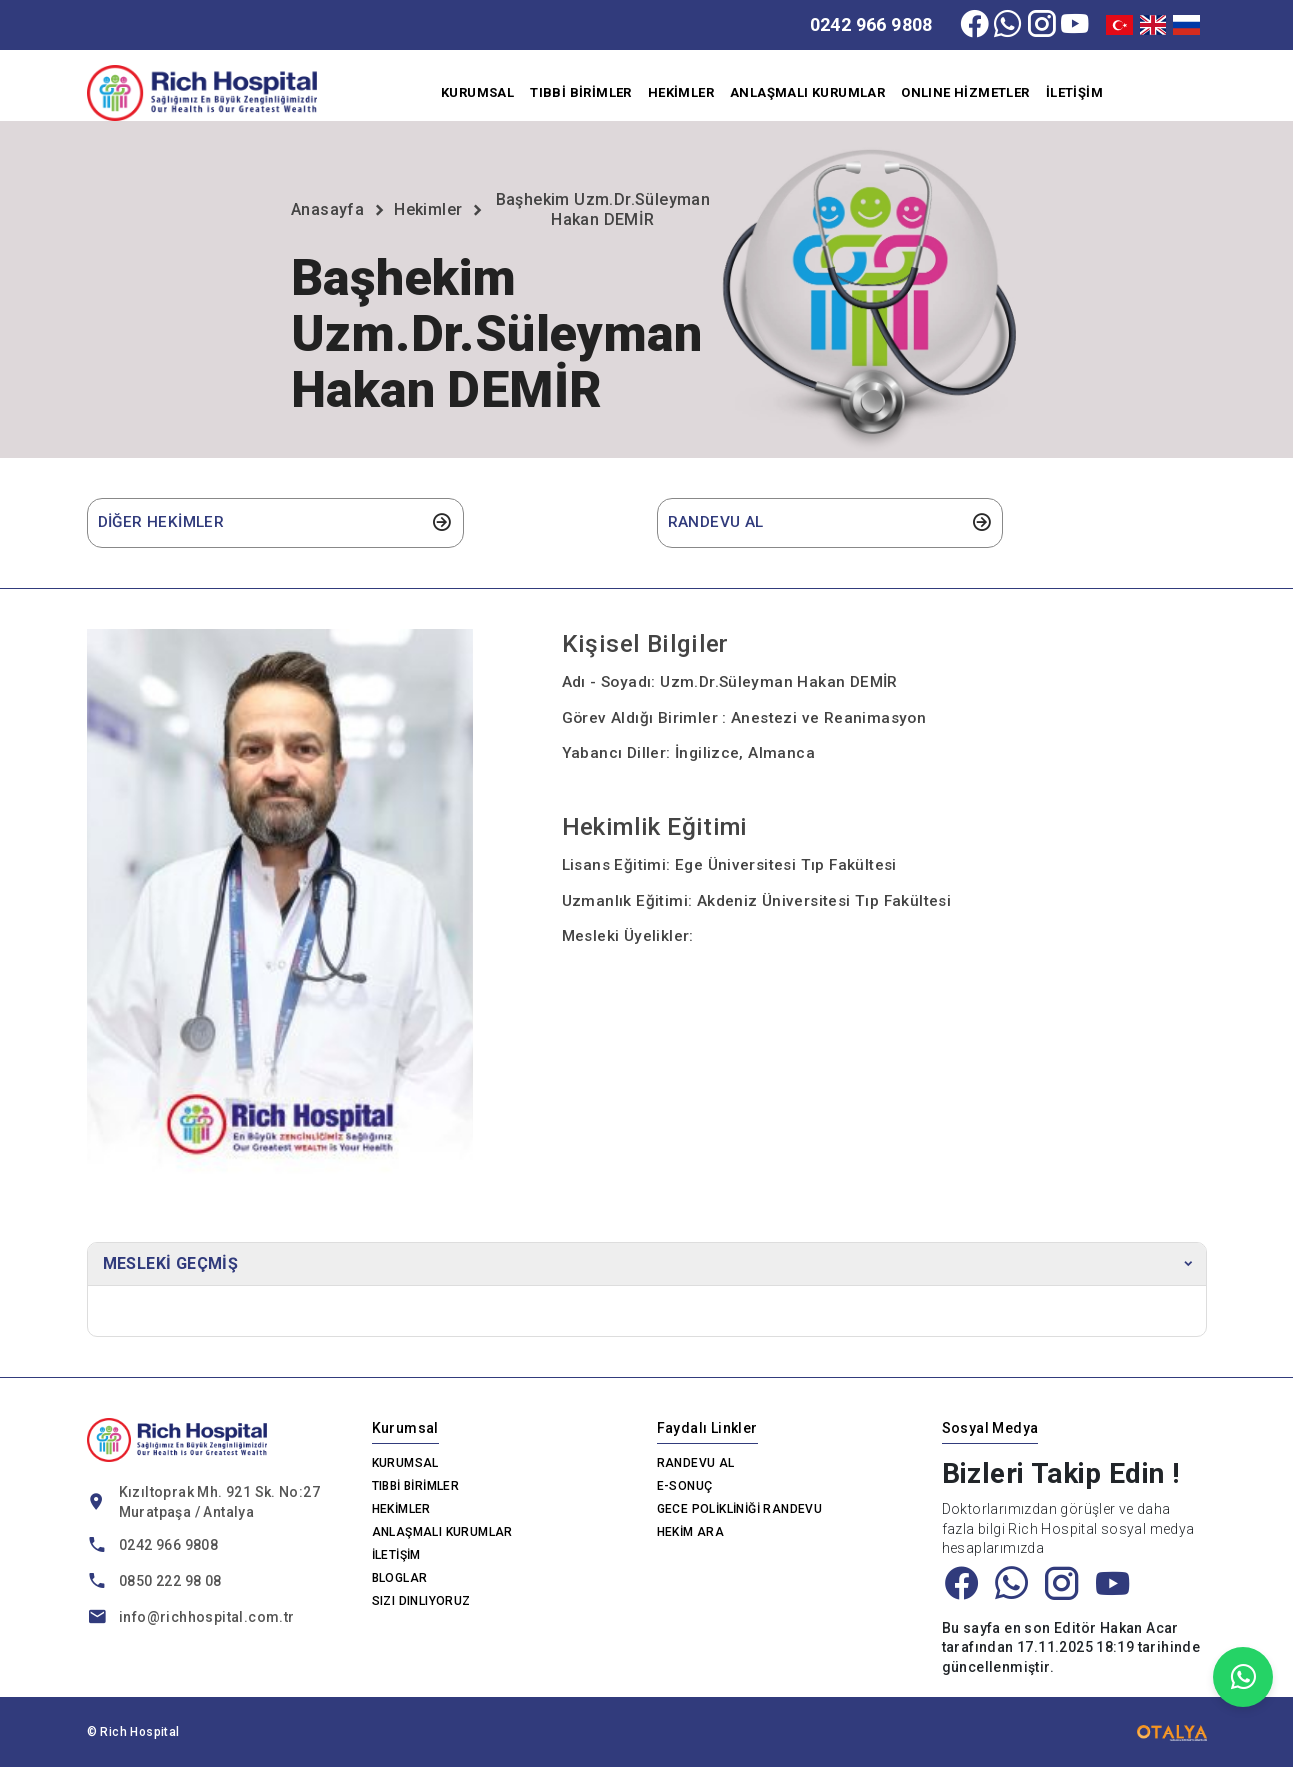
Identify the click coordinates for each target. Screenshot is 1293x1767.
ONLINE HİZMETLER (965, 92)
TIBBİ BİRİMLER (581, 92)
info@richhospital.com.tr (207, 1617)
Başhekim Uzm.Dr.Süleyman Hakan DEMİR (603, 209)
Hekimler (428, 209)
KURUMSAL (477, 92)
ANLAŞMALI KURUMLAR (807, 92)
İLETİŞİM (1074, 92)
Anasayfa (327, 209)
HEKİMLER (681, 92)
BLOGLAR (400, 1578)
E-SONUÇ (685, 1486)
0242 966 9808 (871, 25)
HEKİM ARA (691, 1532)
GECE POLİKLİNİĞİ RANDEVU (740, 1509)
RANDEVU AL (696, 1463)
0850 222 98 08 (170, 1581)
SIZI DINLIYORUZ (421, 1601)
